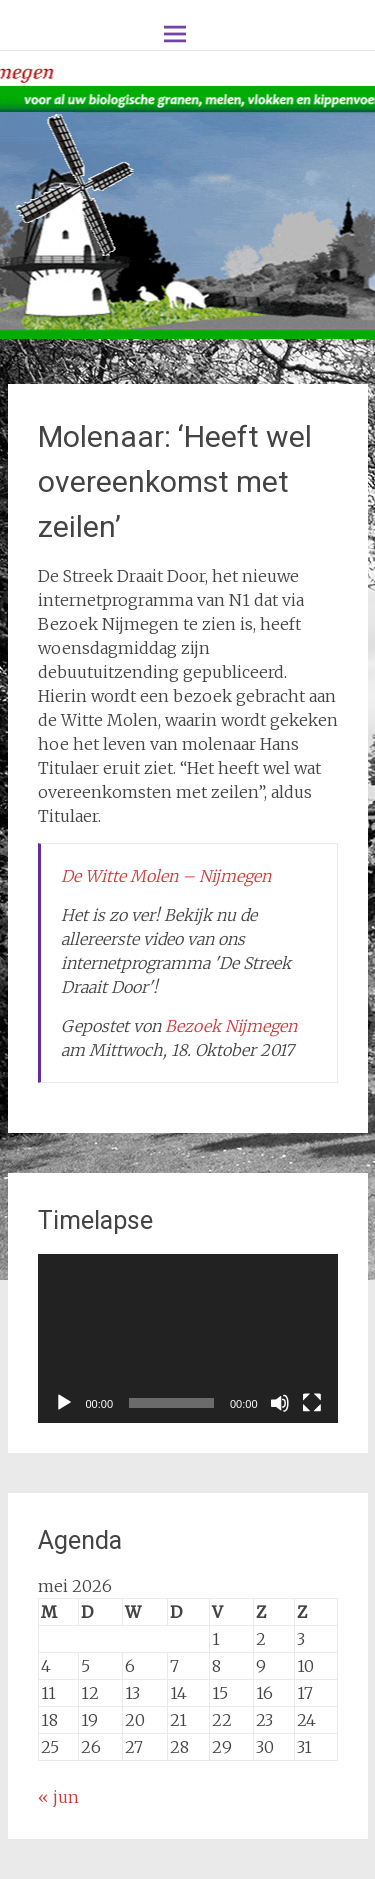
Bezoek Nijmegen (231, 1026)
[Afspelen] (64, 1403)
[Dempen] (280, 1403)
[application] (188, 1338)
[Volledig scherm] (312, 1403)
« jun (58, 1797)
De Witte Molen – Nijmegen (166, 876)
